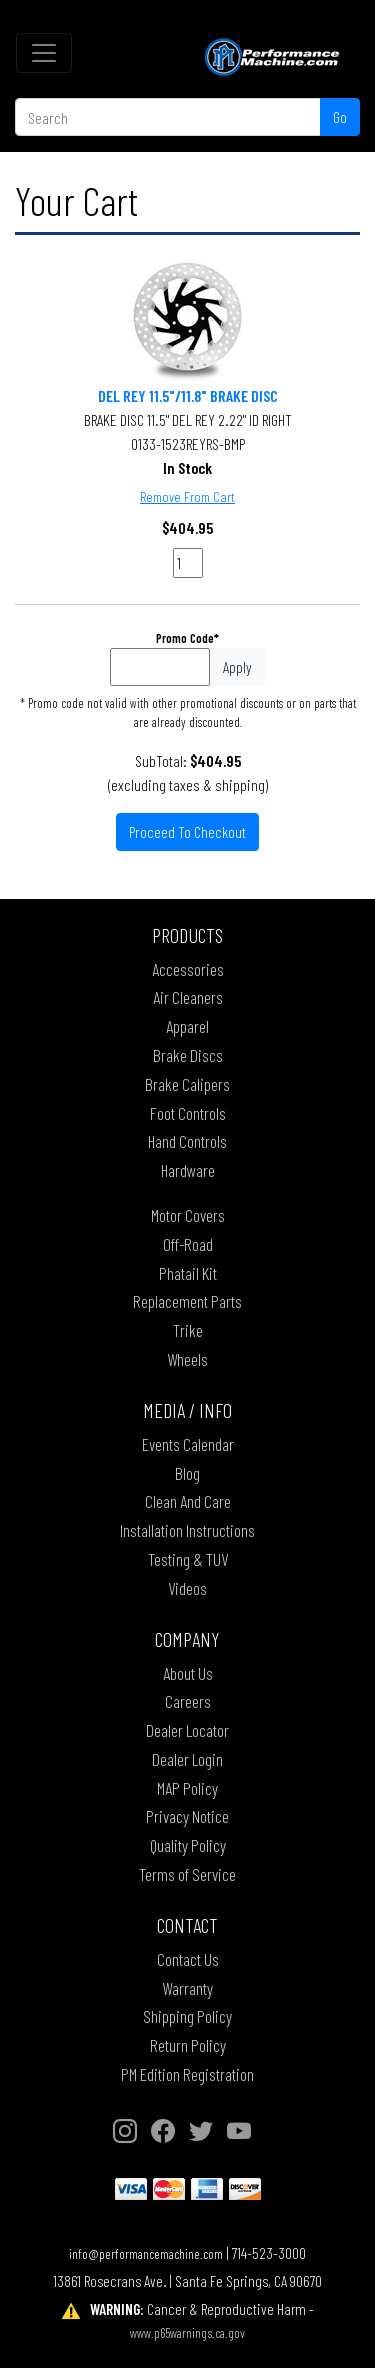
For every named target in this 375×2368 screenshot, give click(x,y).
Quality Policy (188, 1845)
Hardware (188, 1170)
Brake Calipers (187, 1084)
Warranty (187, 1988)
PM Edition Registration (187, 2074)
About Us (188, 1673)
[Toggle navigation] (44, 53)
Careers (188, 1701)
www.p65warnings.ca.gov (187, 2332)
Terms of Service (187, 1874)
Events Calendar (188, 1444)
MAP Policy (187, 1788)
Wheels (187, 1359)
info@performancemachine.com (146, 2253)
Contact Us (188, 1959)
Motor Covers (188, 1215)
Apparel (187, 1026)
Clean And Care (188, 1501)
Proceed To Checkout (187, 831)
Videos (187, 1588)
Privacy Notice (187, 1816)
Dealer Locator (187, 1730)
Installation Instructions (187, 1530)
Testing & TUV (188, 1559)
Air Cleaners (188, 997)
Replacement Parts (187, 1301)
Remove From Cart (187, 496)
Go (340, 116)
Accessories (188, 969)
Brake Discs (188, 1055)
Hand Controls (187, 1141)
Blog (187, 1473)
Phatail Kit (188, 1273)
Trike (188, 1330)
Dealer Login (187, 1759)
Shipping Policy (187, 2016)
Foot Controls (188, 1113)
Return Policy (188, 2045)
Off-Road (188, 1244)
